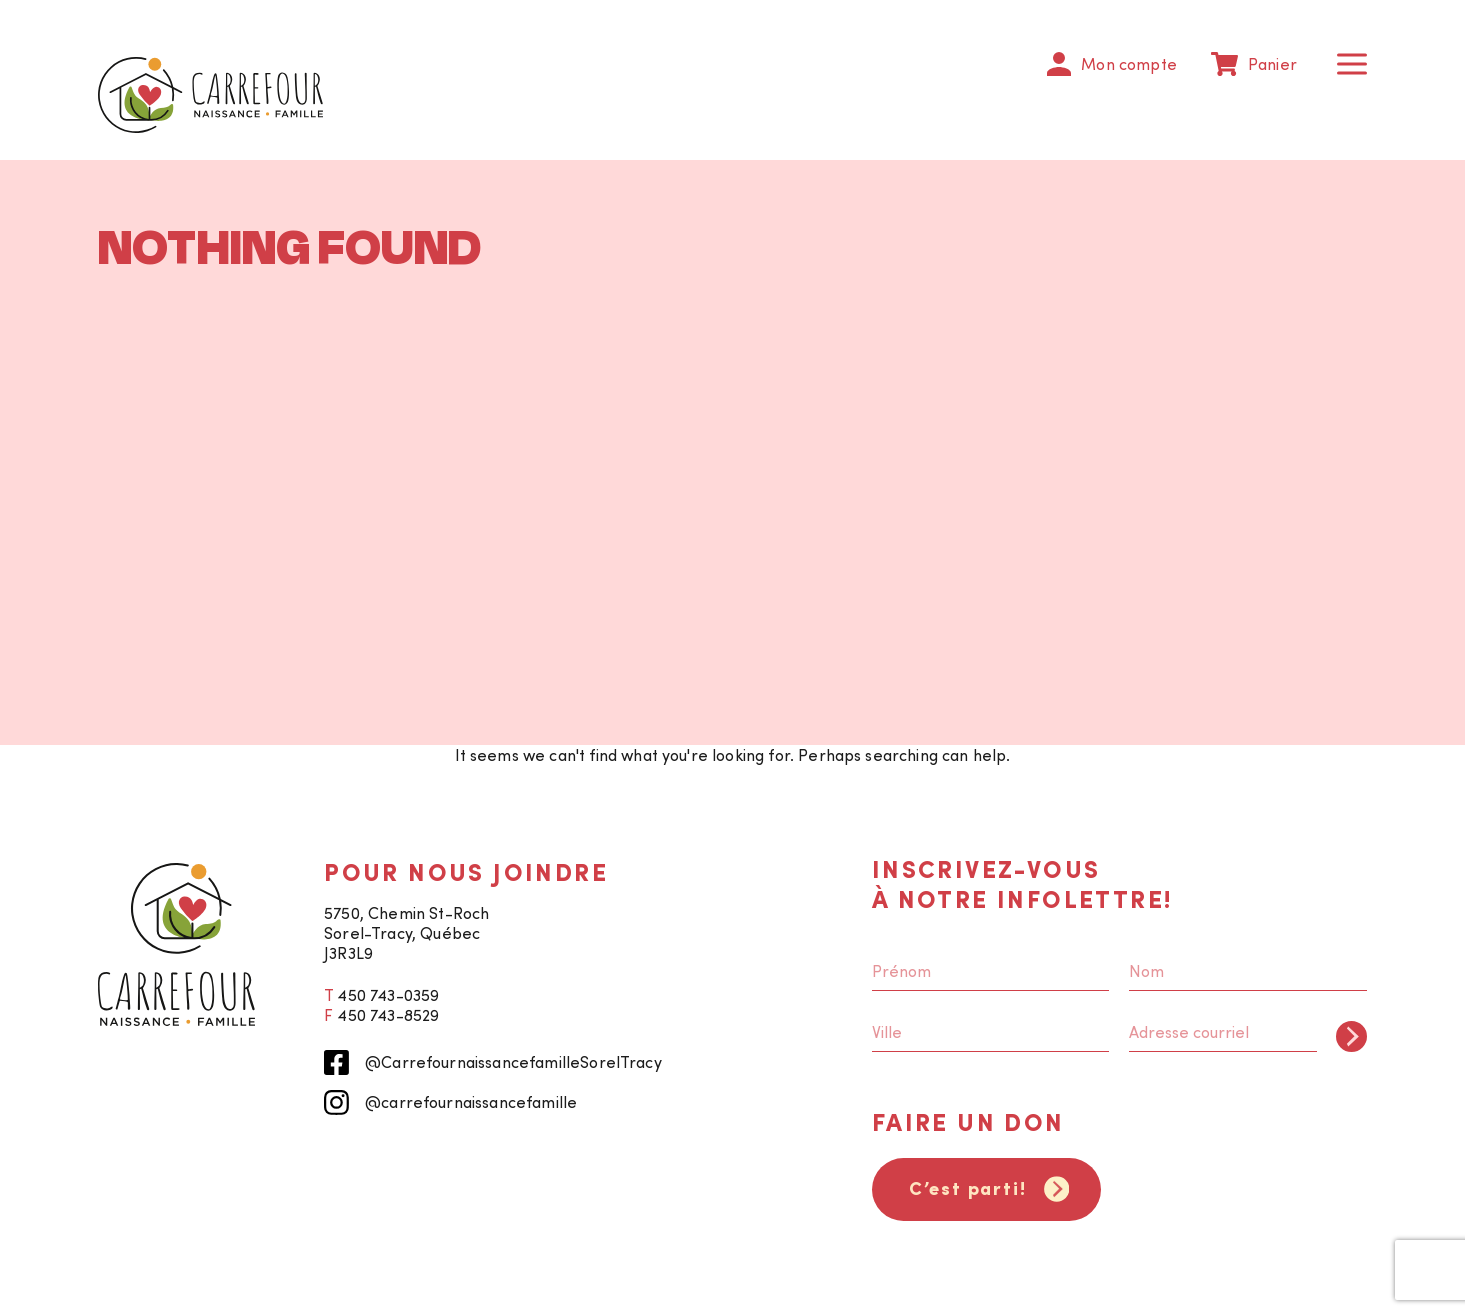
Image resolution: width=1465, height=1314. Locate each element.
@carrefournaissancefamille (450, 1102)
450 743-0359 (388, 995)
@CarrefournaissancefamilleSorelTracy (493, 1062)
